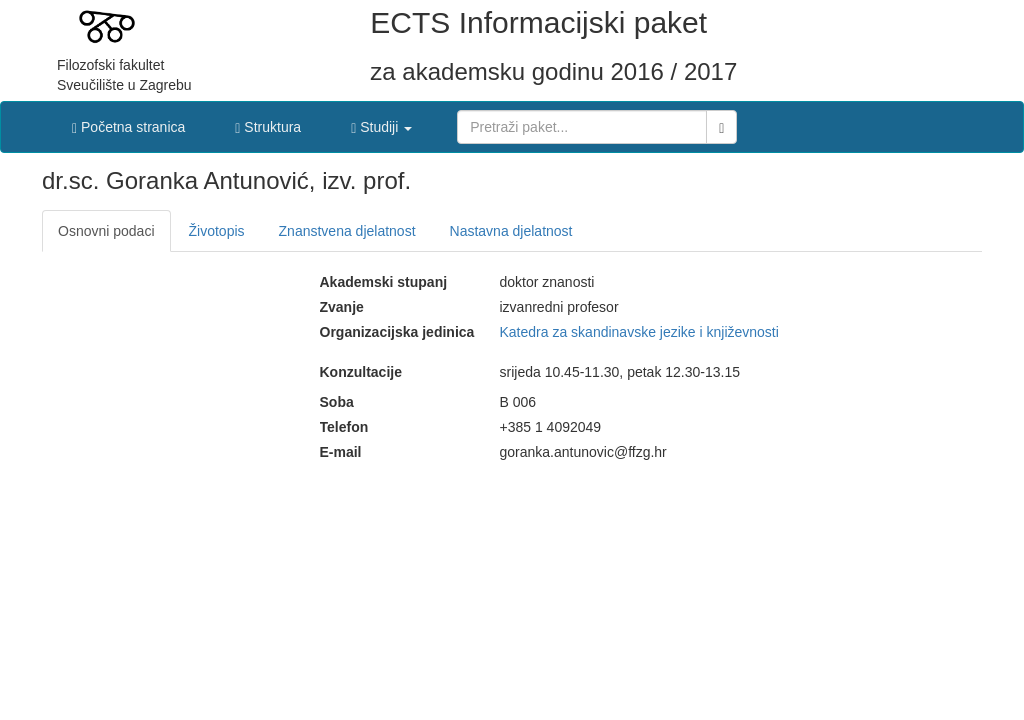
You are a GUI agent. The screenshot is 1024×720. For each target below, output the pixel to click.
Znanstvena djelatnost (347, 231)
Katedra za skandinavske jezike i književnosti (639, 332)
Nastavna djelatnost (511, 231)
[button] (381, 122)
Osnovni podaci (106, 231)
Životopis (217, 231)
